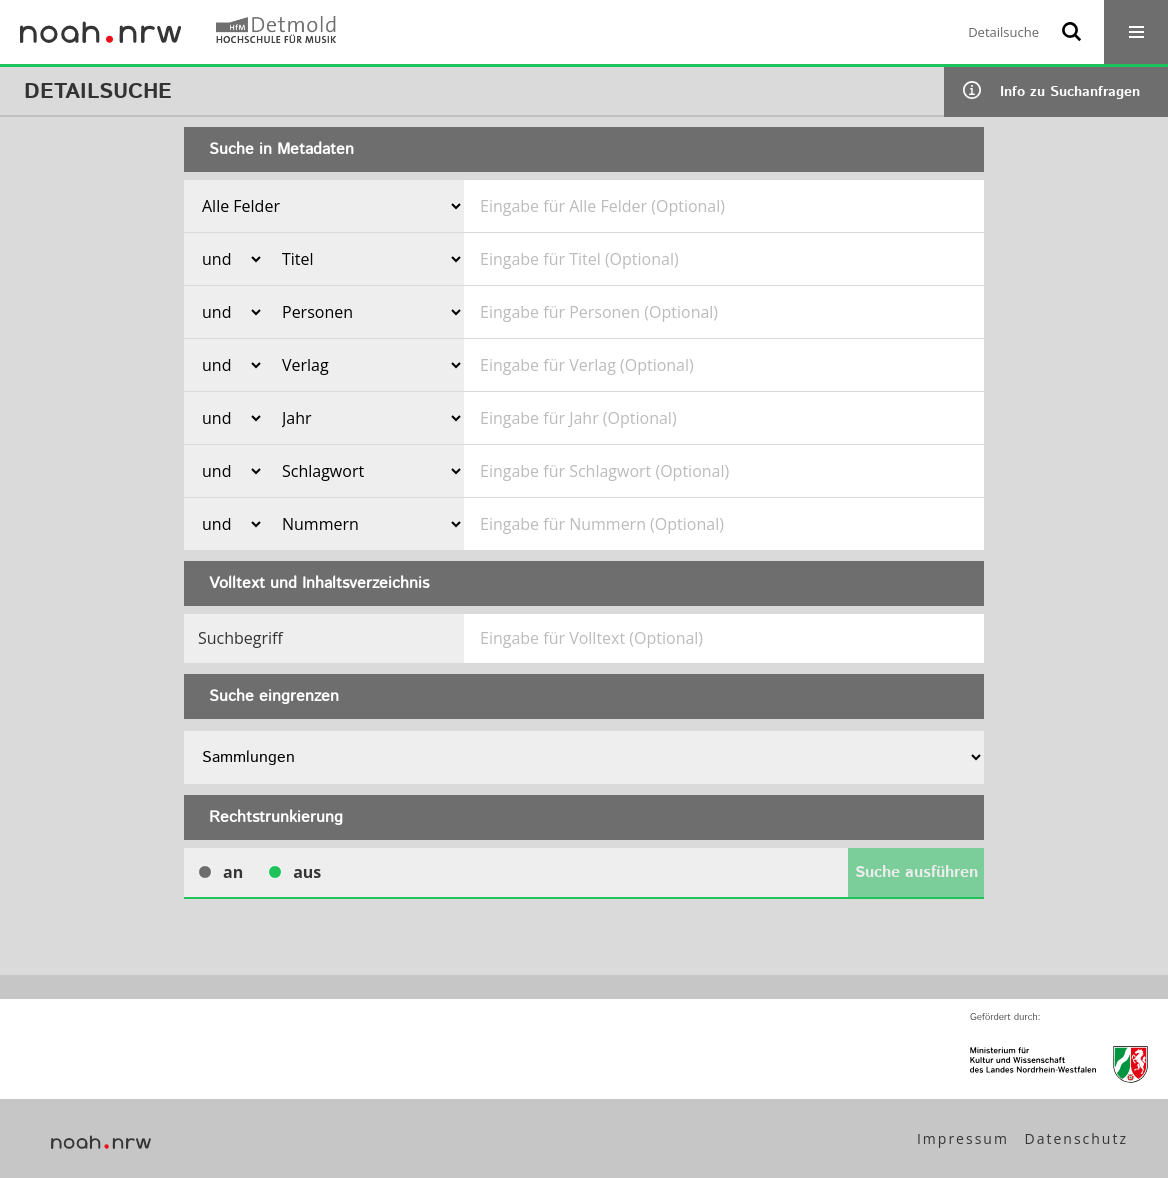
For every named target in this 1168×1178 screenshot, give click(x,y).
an (220, 872)
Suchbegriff (240, 638)
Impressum (963, 1138)
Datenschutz (1076, 1138)
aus (294, 872)
